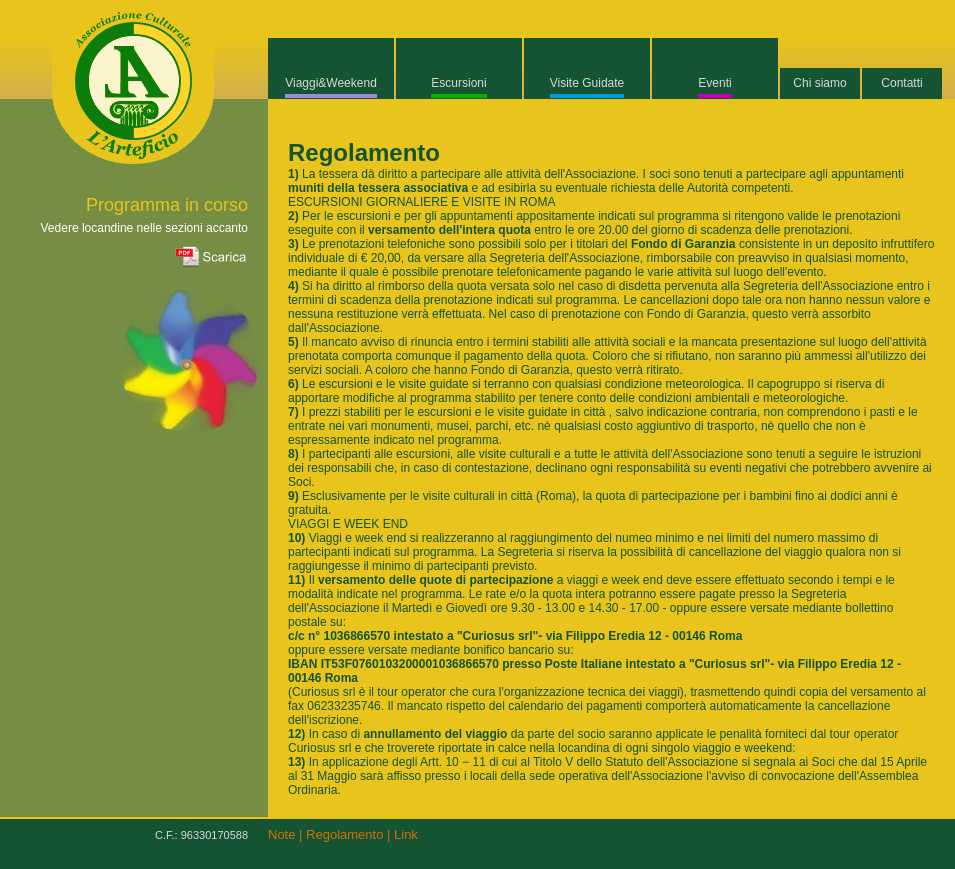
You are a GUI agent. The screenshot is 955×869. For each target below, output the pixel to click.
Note (281, 834)
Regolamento (344, 834)
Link (406, 834)
